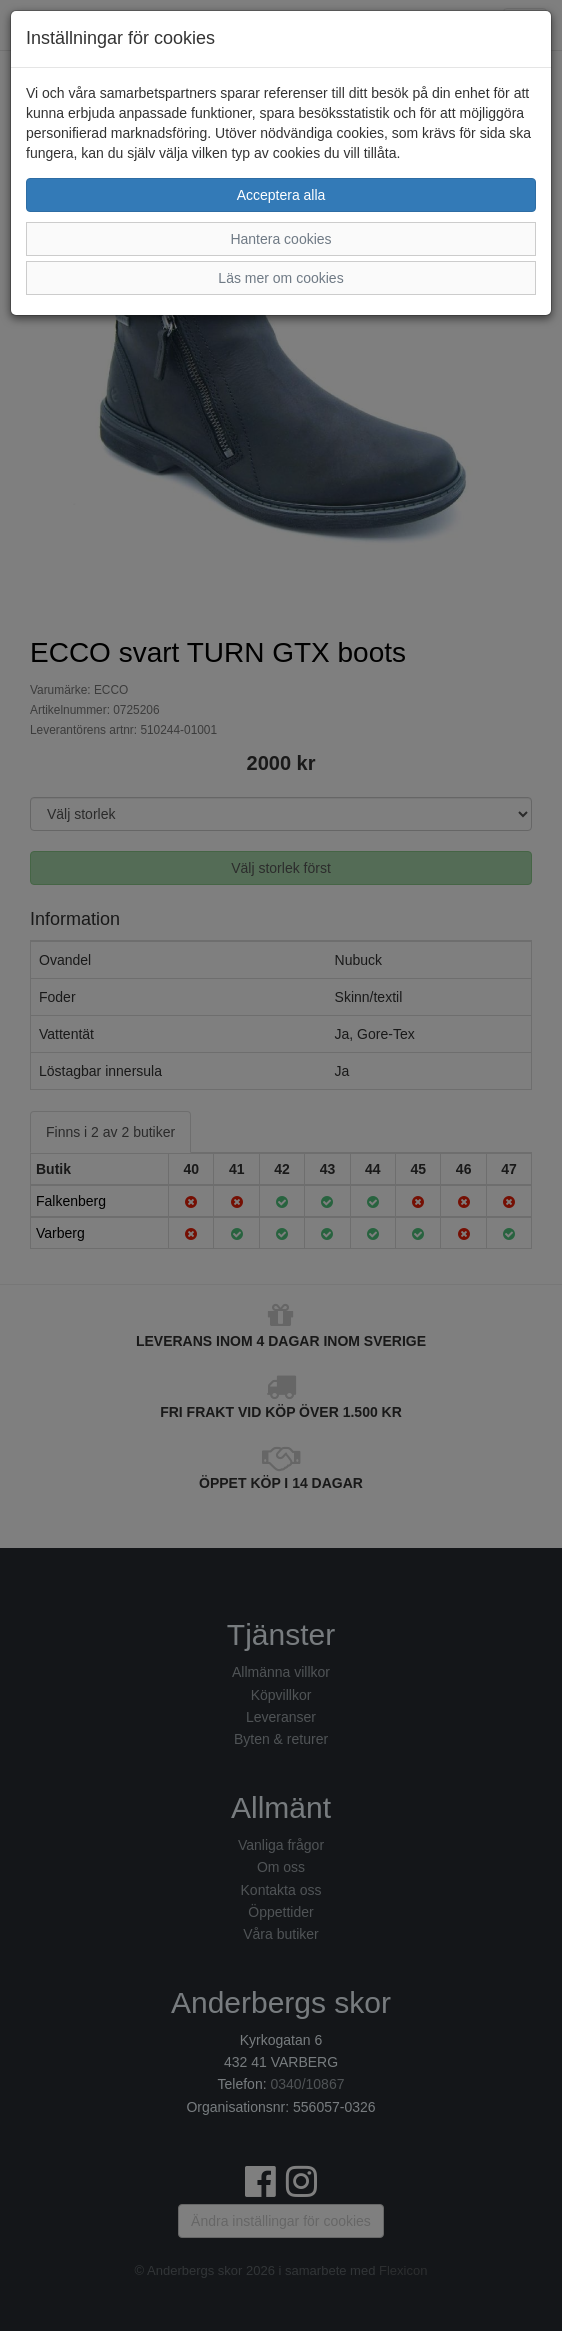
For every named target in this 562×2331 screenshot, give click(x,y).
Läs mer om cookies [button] (280, 278)
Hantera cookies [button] (280, 239)
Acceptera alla (281, 195)
